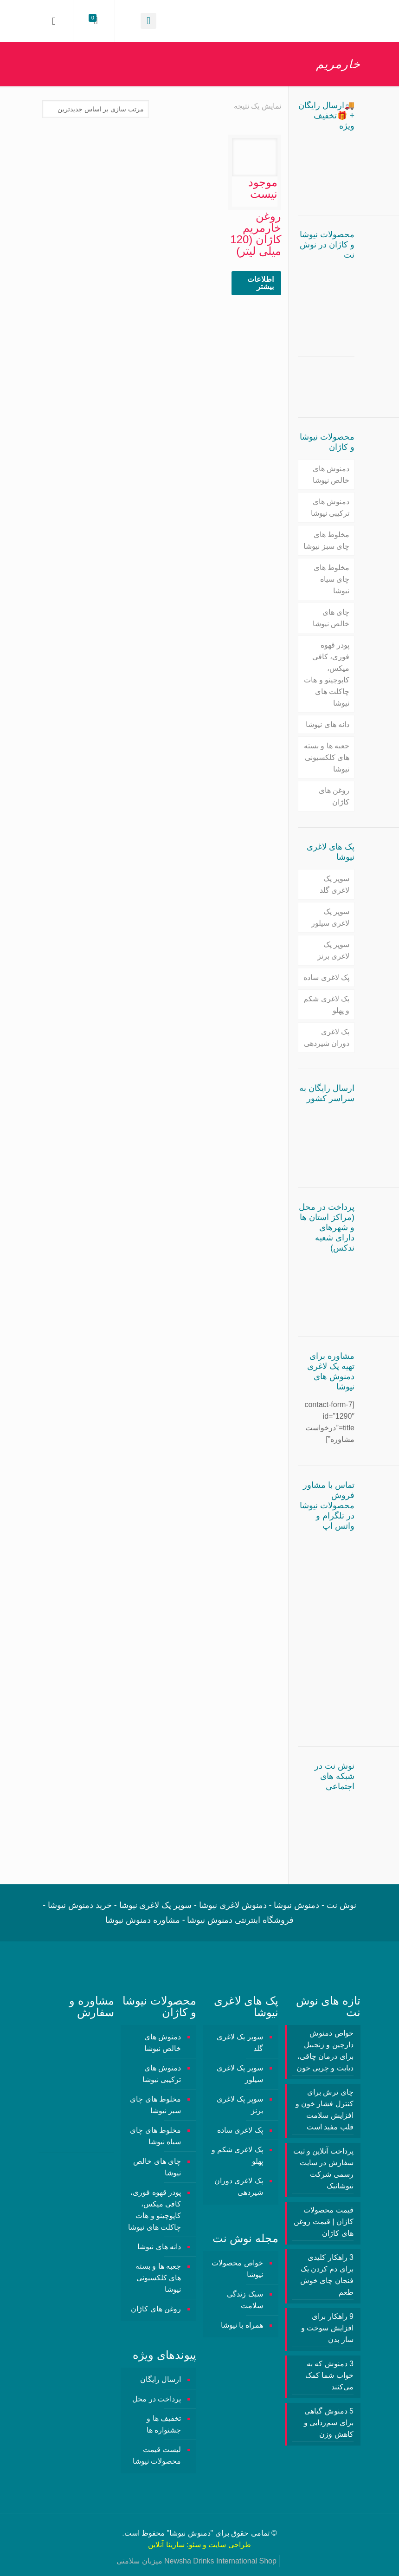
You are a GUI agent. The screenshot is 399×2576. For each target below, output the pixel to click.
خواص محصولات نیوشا (237, 2268)
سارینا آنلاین (166, 2545)
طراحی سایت (229, 2545)
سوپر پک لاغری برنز (333, 950)
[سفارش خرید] (95, 109)
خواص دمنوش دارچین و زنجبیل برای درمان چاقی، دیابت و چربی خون (325, 2050)
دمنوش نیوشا (189, 2533)
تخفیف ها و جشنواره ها (164, 2424)
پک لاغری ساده (326, 977)
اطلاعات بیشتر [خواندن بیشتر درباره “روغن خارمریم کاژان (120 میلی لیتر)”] (260, 283)
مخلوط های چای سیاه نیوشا (331, 579)
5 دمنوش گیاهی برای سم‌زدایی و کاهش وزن (329, 2422)
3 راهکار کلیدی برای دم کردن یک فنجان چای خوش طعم (327, 2274)
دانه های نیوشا (327, 724)
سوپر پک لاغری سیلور (330, 917)
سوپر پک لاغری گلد (334, 884)
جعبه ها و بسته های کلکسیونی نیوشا (326, 757)
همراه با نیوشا (242, 2325)
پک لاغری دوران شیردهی (326, 1037)
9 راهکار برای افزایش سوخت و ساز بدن (327, 2327)
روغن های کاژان (334, 796)
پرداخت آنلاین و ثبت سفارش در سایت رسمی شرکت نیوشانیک (323, 2168)
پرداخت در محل (156, 2399)
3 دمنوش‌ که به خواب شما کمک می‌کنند (329, 2375)
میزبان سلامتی (139, 2561)
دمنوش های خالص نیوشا (331, 474)
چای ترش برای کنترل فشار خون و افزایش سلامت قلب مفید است (325, 2109)
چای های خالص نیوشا (331, 618)
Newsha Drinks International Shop (220, 2561)
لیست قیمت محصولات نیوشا (157, 2455)
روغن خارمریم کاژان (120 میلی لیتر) (255, 233)
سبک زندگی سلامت (245, 2300)
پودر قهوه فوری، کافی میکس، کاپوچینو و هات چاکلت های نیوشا (326, 674)
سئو (195, 2545)
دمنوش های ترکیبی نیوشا (330, 507)
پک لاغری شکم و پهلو (326, 1004)
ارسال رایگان (160, 2379)
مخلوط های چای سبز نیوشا (326, 540)
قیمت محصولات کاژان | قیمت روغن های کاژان (324, 2221)
